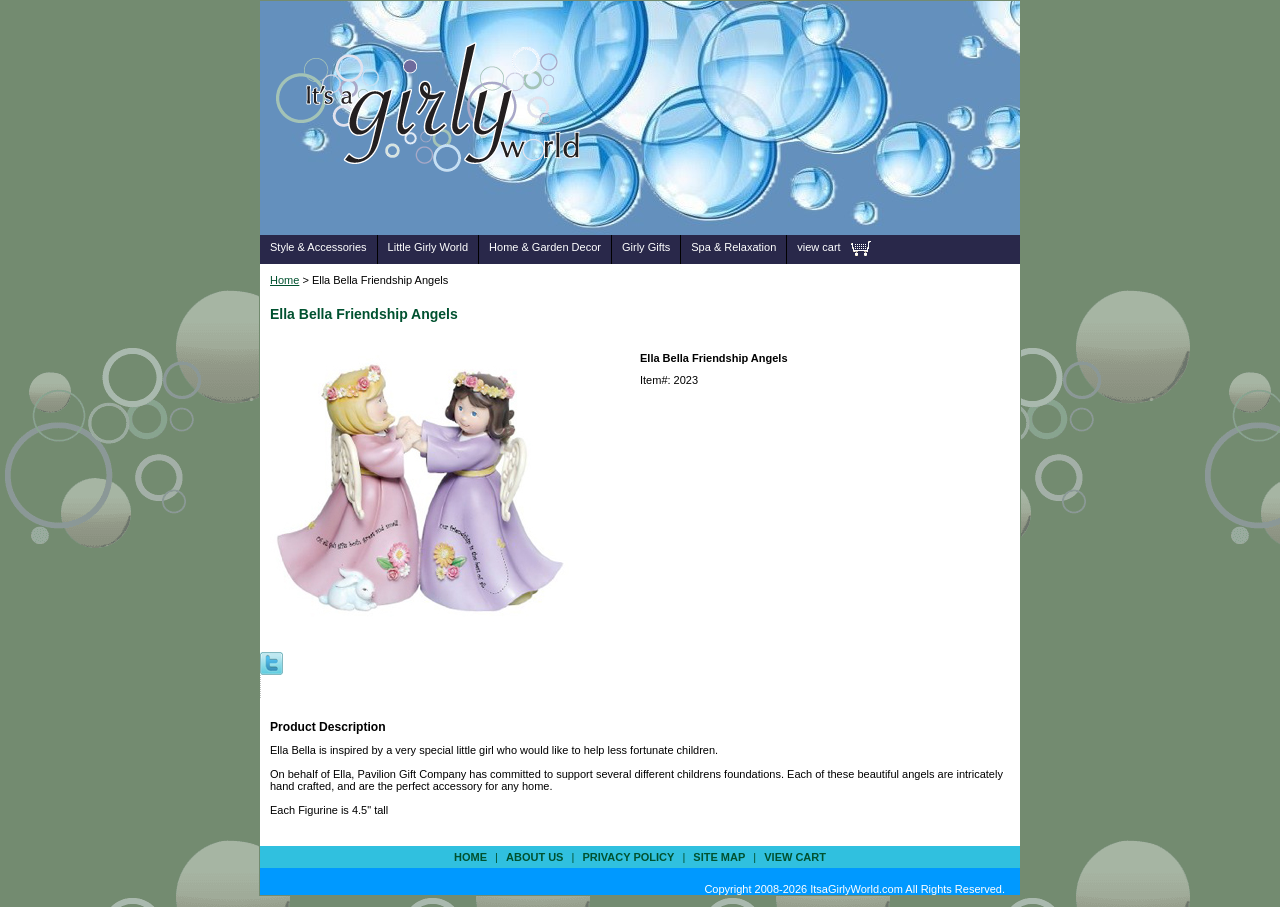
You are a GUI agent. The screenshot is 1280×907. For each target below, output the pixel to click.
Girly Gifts (646, 247)
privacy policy (628, 857)
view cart (818, 247)
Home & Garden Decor (545, 247)
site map (719, 857)
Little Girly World (428, 247)
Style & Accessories (318, 247)
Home (284, 280)
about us (534, 857)
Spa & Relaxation (733, 247)
